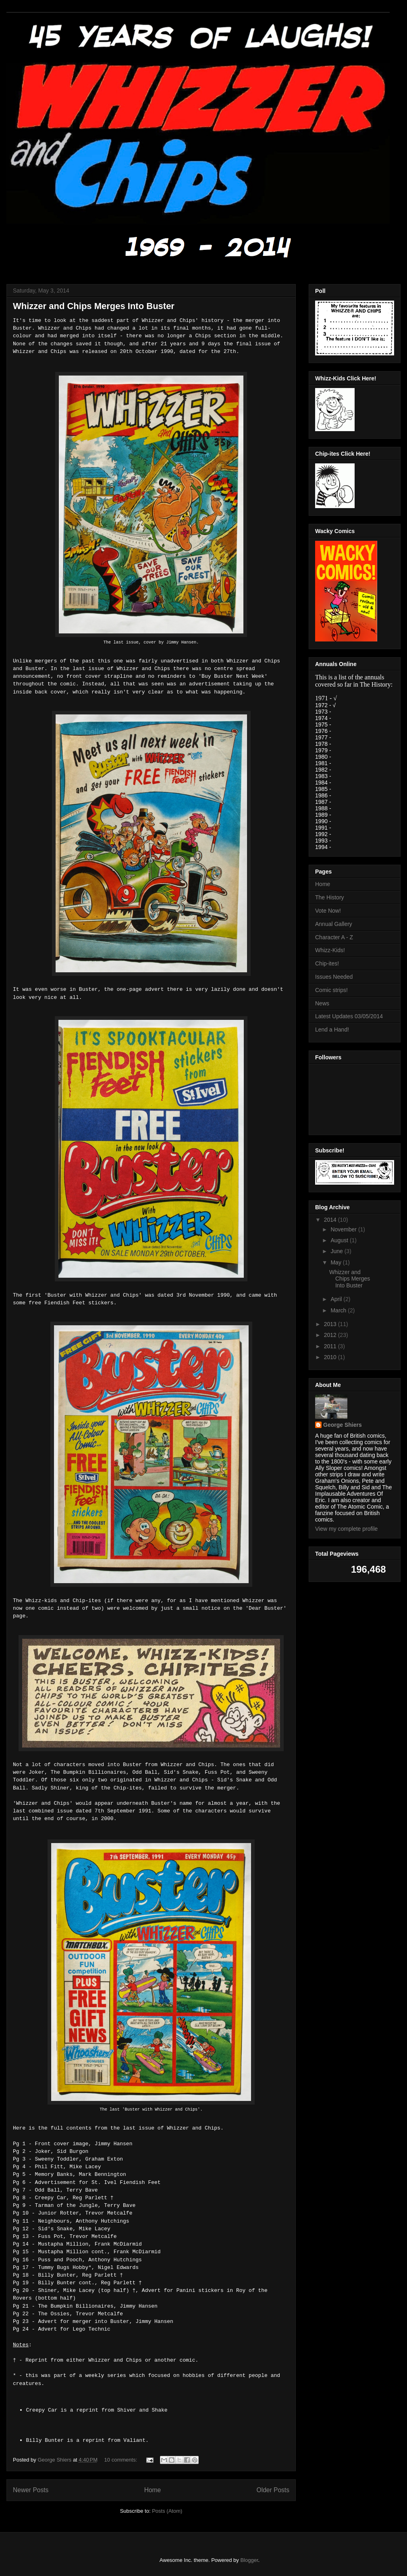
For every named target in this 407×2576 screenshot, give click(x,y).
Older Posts (273, 2490)
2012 (331, 1335)
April (336, 1299)
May (336, 1262)
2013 (331, 1324)
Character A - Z (334, 937)
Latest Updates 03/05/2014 (349, 1016)
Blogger (249, 2560)
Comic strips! (331, 990)
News (322, 1003)
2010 (331, 1357)
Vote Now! (328, 910)
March (339, 1310)
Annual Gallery (333, 924)
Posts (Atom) (167, 2511)
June (337, 1251)
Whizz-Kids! (330, 950)
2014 (331, 1219)
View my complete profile (346, 1529)
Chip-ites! (327, 963)
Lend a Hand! (332, 1029)
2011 (331, 1346)
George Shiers (342, 1425)
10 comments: (121, 2460)
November (344, 1229)
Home (152, 2490)
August (339, 1240)
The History (329, 897)
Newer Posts (30, 2490)
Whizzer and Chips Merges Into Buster (93, 306)
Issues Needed (334, 977)
